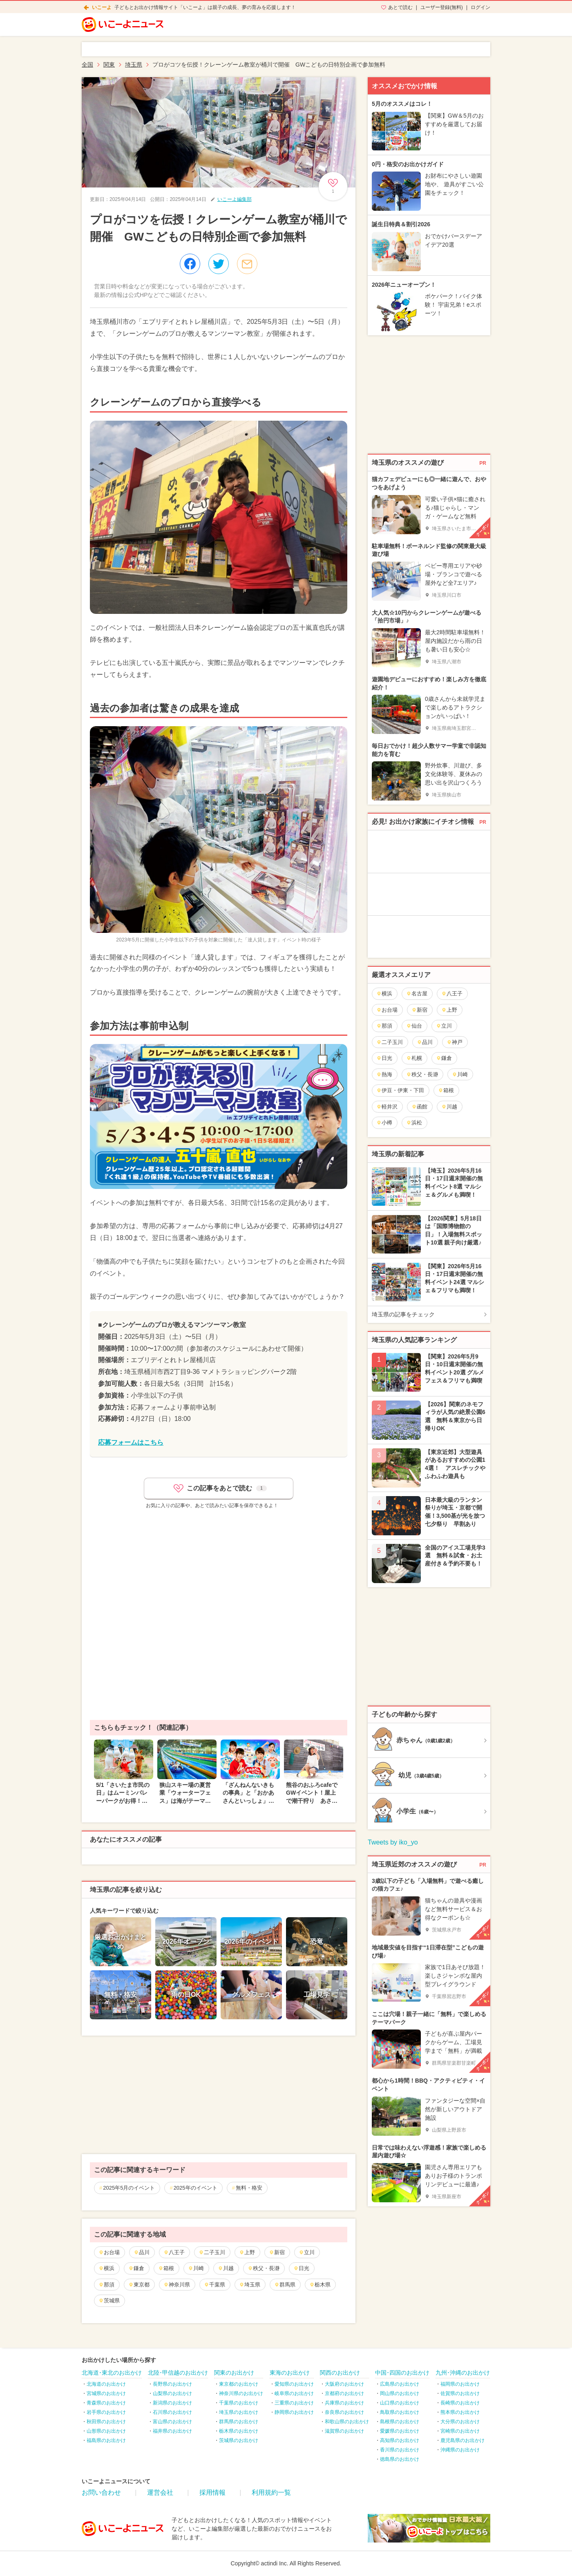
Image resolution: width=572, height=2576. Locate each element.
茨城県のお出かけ (238, 2440)
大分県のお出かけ (460, 2421)
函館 (419, 1107)
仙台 (414, 1026)
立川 (307, 2252)
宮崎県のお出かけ (460, 2431)
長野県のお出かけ (172, 2384)
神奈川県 (176, 2285)
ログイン (480, 7)
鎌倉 (136, 2268)
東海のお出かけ (290, 2372)
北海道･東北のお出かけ (112, 2372)
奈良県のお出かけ (344, 2412)
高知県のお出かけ (399, 2440)
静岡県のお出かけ (294, 2412)
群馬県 (284, 2285)
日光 (301, 2268)
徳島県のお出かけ (399, 2459)
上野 (247, 2252)
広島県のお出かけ (399, 2384)
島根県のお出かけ (399, 2421)
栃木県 (320, 2285)
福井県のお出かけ (172, 2431)
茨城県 (109, 2300)
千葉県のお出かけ (238, 2403)
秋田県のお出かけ (106, 2421)
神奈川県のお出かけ (241, 2393)
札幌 (414, 1058)
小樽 (384, 1123)
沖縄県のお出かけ (460, 2450)
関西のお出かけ (340, 2372)
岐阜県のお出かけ (294, 2393)
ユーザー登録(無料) (441, 7)
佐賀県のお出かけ (460, 2393)
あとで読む (400, 7)
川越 (226, 2268)
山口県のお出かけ (399, 2403)
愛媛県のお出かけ (399, 2431)
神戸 (455, 1042)
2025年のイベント (195, 2188)
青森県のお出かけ (106, 2403)
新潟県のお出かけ (172, 2403)
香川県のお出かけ (399, 2450)
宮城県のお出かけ (106, 2393)
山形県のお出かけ (106, 2431)
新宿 (277, 2252)
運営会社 (160, 2492)
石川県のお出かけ (172, 2412)
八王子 (174, 2252)
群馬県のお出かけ (238, 2421)
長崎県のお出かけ (460, 2403)
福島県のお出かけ (106, 2440)
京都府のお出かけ (344, 2393)
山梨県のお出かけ (172, 2393)
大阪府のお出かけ (344, 2384)
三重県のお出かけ (294, 2403)
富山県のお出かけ (172, 2421)
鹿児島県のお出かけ (462, 2440)
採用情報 (212, 2492)
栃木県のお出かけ (238, 2431)
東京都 (139, 2285)
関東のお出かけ (234, 2372)
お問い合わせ (101, 2492)
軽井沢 (387, 1107)
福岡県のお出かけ (460, 2384)
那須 (106, 2285)
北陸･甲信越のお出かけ (178, 2372)
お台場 (109, 2252)
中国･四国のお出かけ (402, 2372)
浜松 (414, 1123)
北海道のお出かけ (106, 2384)
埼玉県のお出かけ (238, 2412)
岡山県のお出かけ (399, 2393)
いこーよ (102, 7)
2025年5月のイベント (129, 2188)
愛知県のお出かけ (294, 2384)
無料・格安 (249, 2188)
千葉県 (214, 2285)
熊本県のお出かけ (460, 2412)
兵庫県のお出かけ (344, 2403)
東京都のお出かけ (238, 2384)
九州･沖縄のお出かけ (463, 2372)
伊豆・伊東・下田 (400, 1090)
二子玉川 (212, 2252)
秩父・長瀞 (263, 2268)
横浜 (106, 2268)
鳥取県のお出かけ (399, 2412)
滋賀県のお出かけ (344, 2431)
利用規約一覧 (271, 2492)
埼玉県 (249, 2285)
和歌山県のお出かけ (347, 2421)
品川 (142, 2252)
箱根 (166, 2268)
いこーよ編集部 (234, 199)
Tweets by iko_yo (393, 1842)
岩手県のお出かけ (106, 2412)
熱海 (384, 1074)
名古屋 (416, 993)
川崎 (196, 2268)
